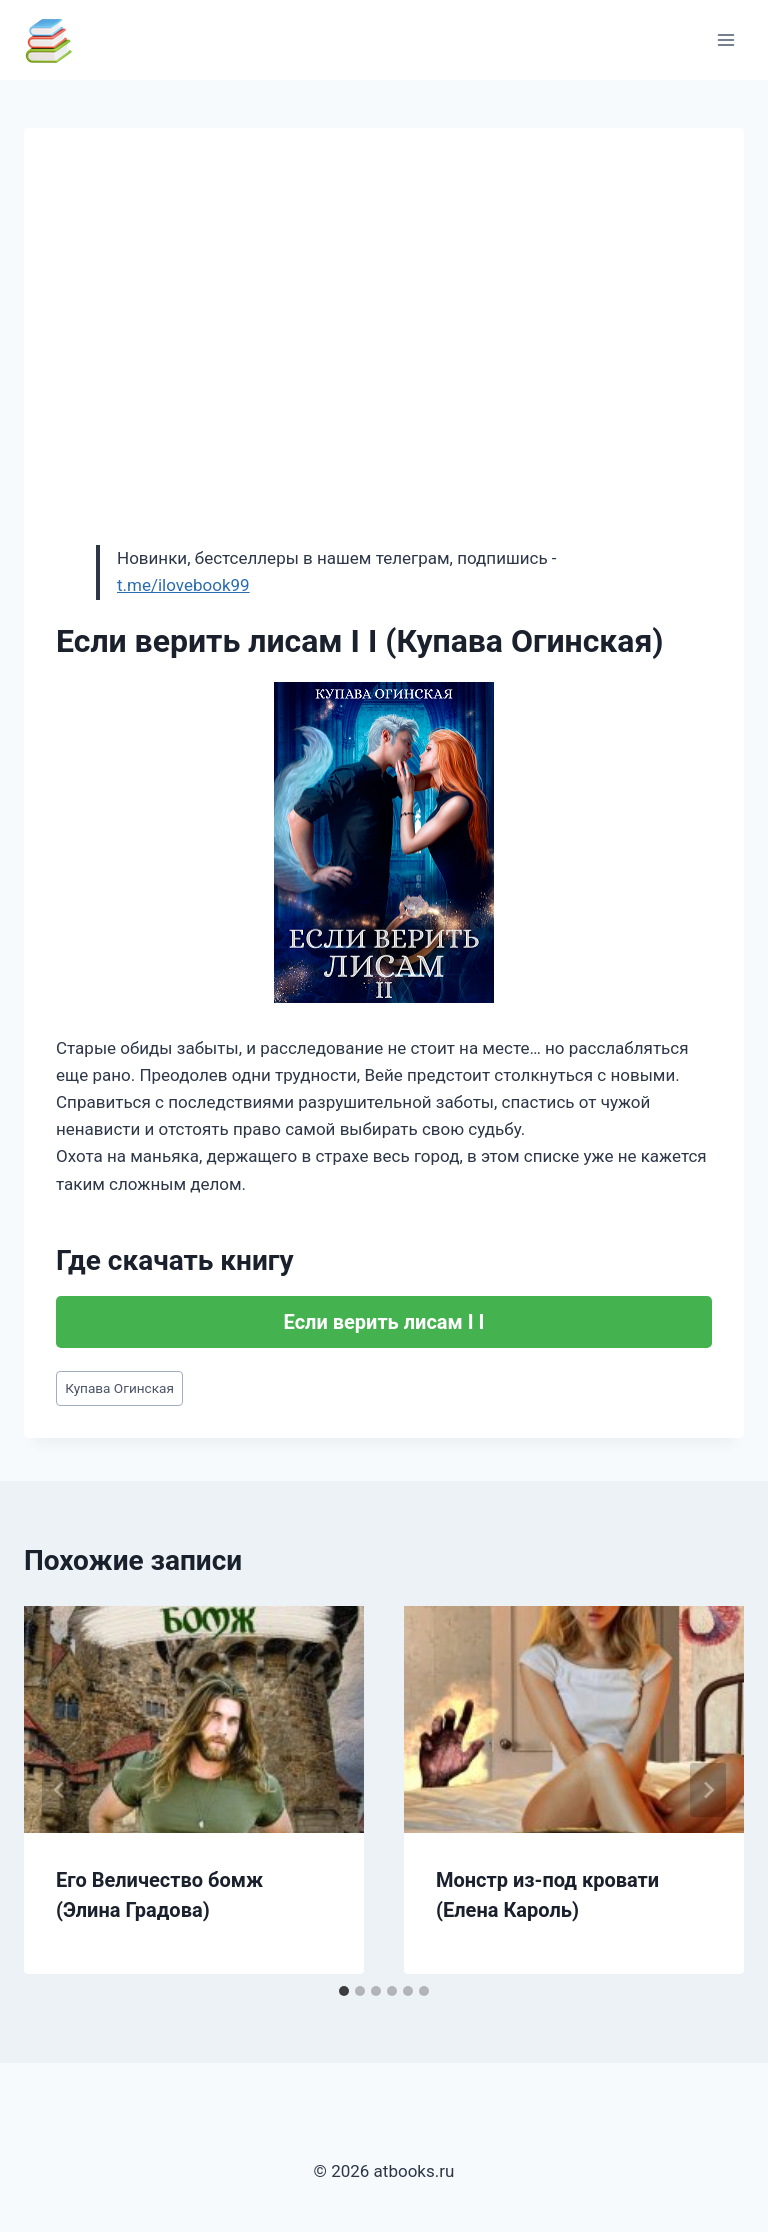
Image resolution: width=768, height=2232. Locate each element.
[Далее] (708, 1790)
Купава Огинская (119, 1388)
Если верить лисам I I (384, 1322)
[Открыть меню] (725, 39)
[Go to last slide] (60, 1790)
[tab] (344, 1991)
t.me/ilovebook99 (183, 585)
